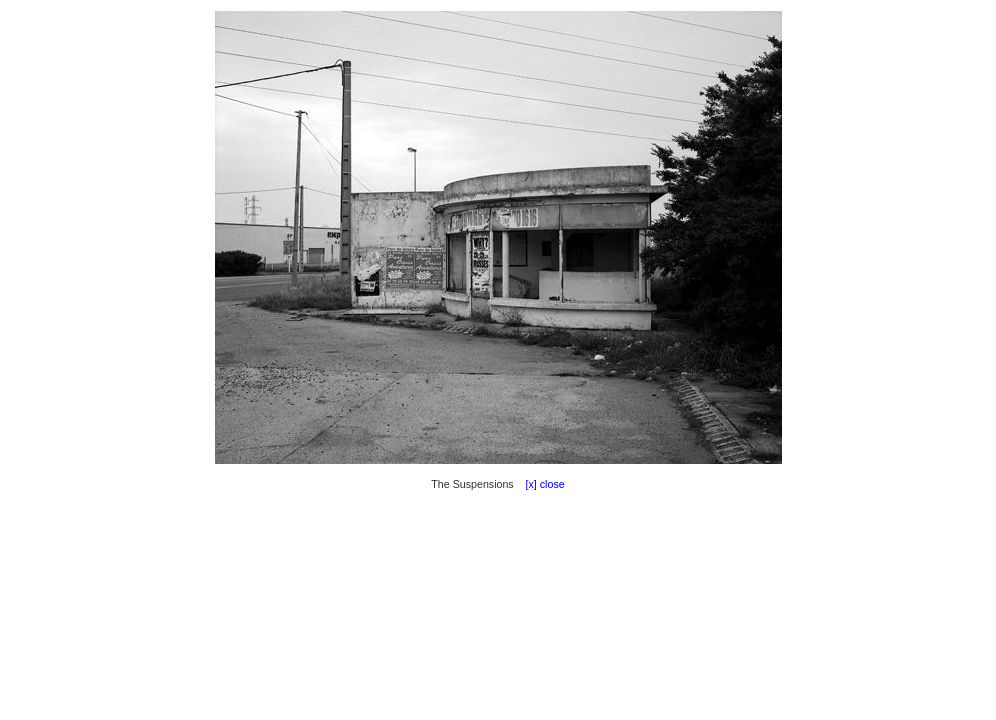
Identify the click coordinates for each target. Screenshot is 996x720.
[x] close (541, 484)
